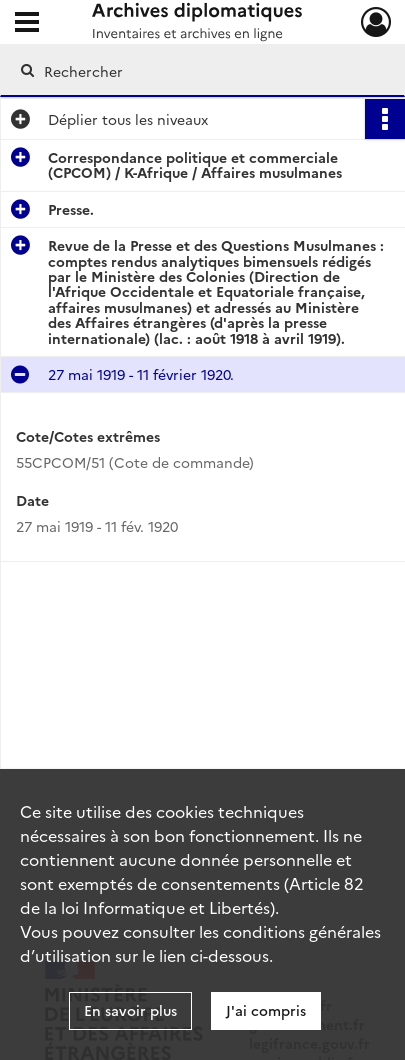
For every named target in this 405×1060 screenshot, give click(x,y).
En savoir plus (130, 1010)
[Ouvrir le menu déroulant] (27, 24)
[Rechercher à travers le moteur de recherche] (198, 71)
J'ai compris (266, 1010)
